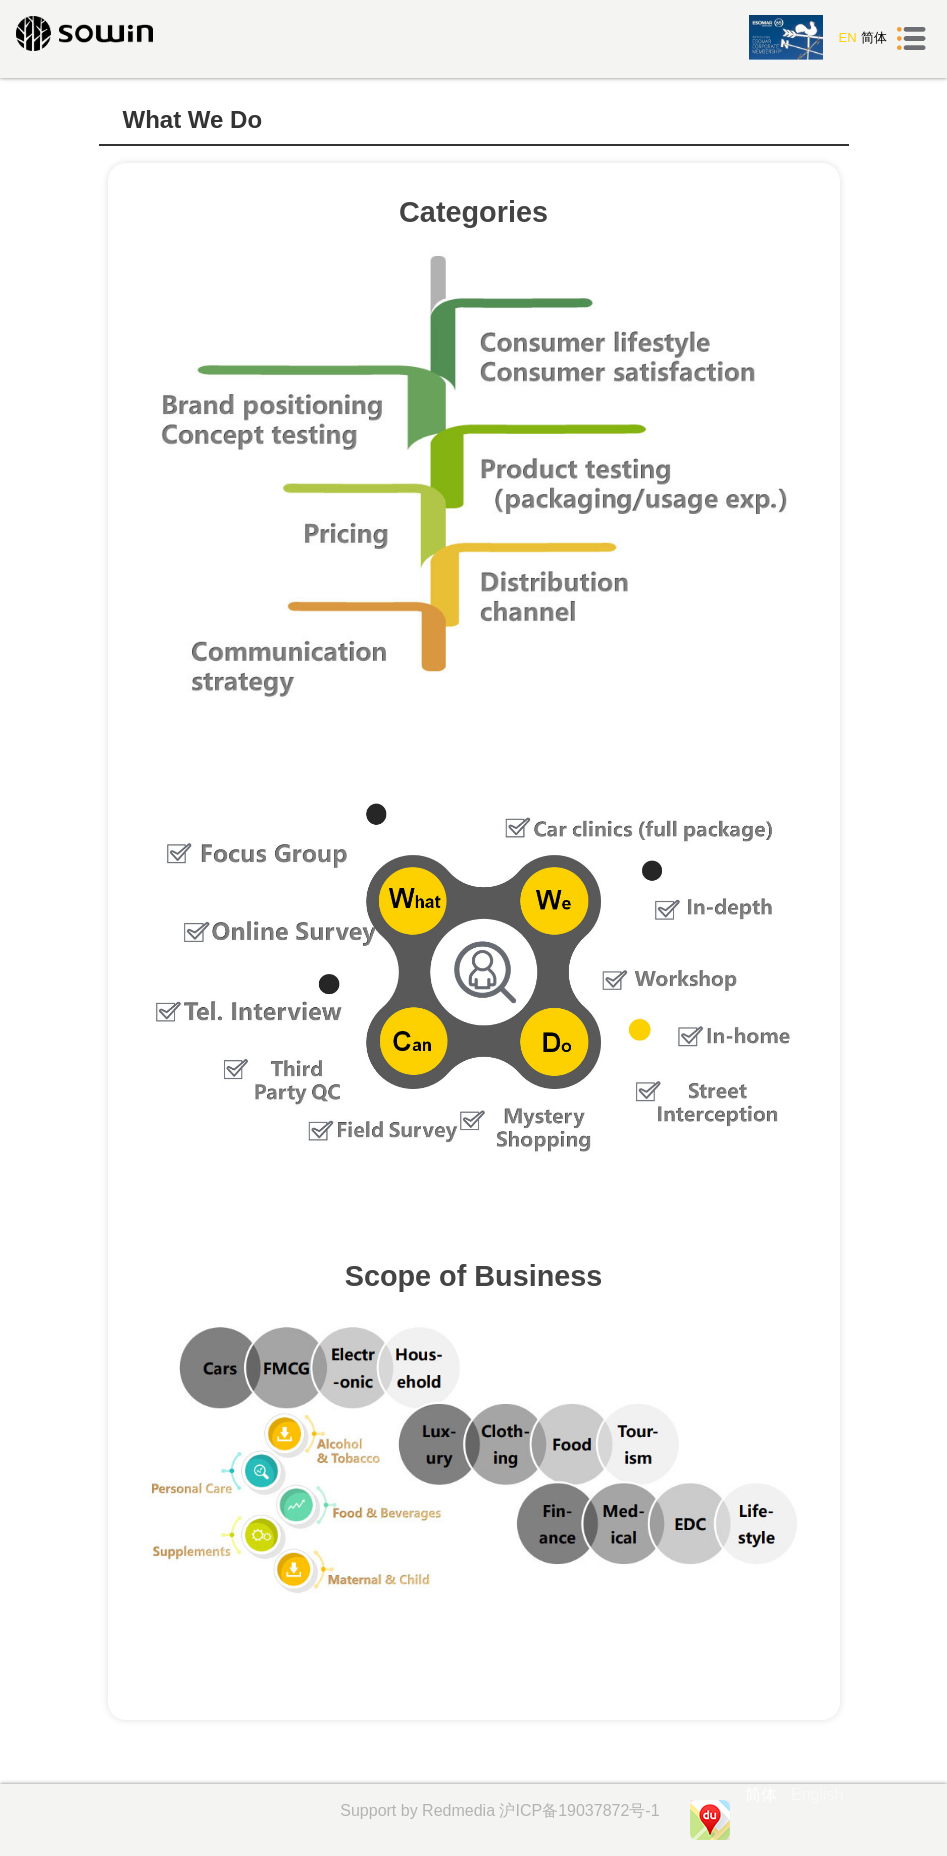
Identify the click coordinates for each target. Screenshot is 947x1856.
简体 (874, 37)
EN (847, 37)
